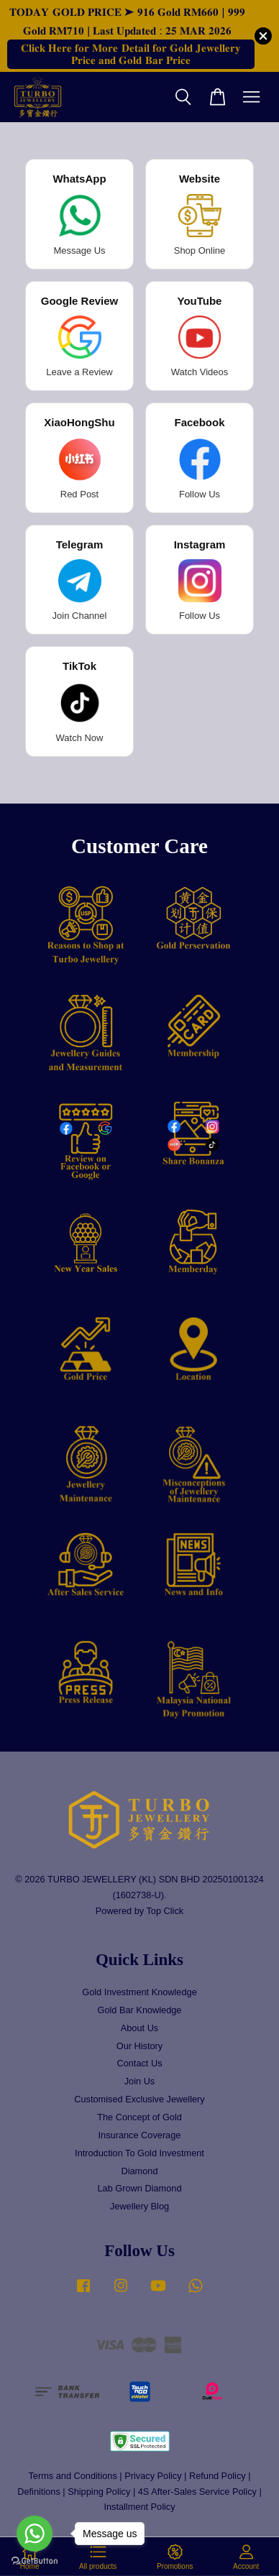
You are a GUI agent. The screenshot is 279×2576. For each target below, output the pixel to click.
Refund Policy (217, 2475)
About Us (139, 2028)
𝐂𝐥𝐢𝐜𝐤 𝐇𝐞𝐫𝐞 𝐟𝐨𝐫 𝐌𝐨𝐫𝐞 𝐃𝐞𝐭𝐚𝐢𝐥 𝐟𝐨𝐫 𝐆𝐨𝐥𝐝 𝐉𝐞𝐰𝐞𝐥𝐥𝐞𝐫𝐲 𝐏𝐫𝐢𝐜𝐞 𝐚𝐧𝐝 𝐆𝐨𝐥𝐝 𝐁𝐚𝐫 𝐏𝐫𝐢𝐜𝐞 (131, 54)
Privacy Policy (152, 2475)
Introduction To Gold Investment (139, 2153)
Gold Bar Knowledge (140, 2010)
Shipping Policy (99, 2491)
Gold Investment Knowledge (139, 1992)
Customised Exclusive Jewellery (139, 2099)
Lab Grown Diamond (140, 2188)
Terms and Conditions (72, 2475)
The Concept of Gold (139, 2117)
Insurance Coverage (140, 2135)
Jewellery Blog (139, 2206)
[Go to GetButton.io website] (35, 2561)
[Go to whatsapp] (34, 2534)
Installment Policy (139, 2506)
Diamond (139, 2171)
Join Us (139, 2081)
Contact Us (139, 2063)
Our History (139, 2046)
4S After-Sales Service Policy (197, 2491)
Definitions (38, 2491)
